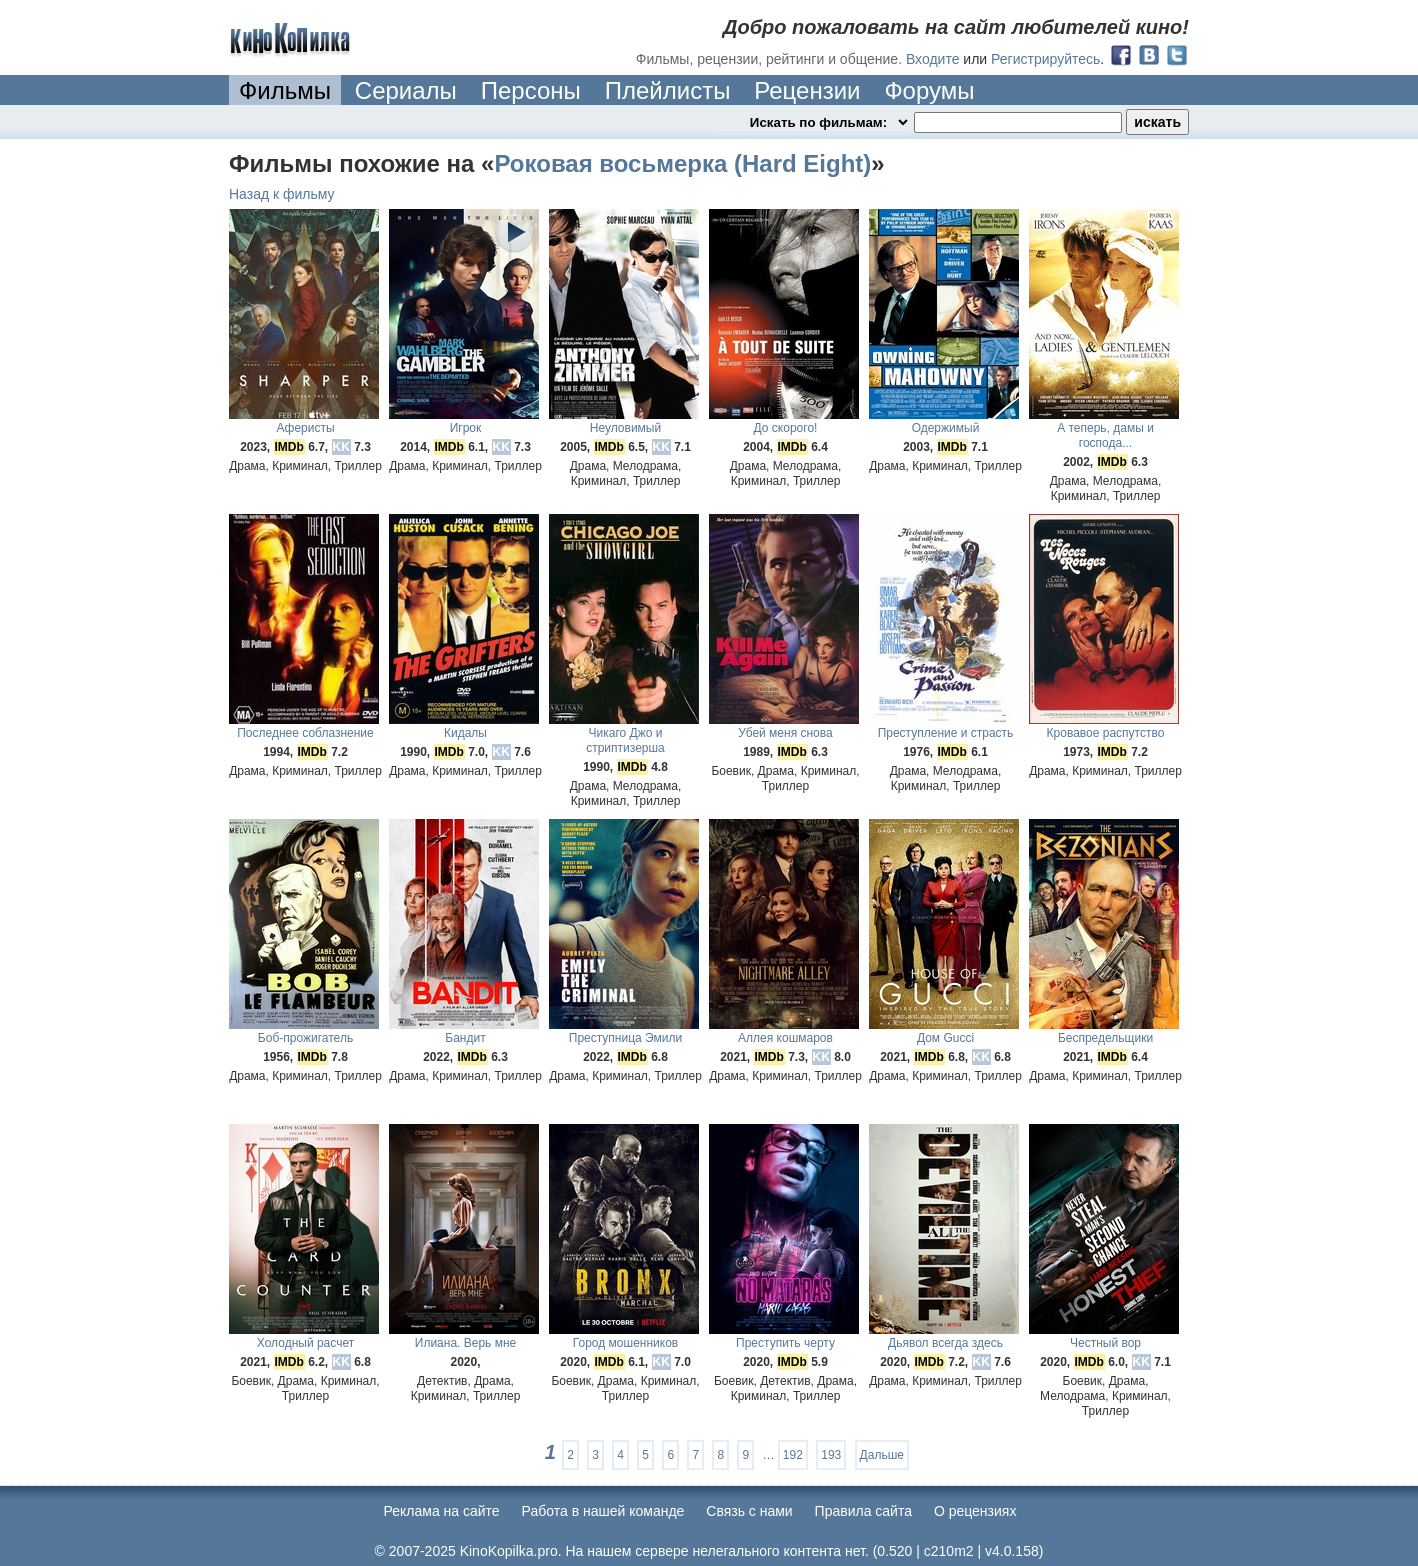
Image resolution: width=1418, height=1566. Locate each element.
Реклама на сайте (442, 1511)
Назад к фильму (282, 194)
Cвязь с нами (749, 1511)
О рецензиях (975, 1511)
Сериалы (406, 90)
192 (793, 1455)
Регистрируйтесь (1045, 59)
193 (831, 1455)
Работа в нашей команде (603, 1511)
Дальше (882, 1455)
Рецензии (807, 90)
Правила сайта (863, 1511)
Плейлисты (668, 90)
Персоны (531, 90)
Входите (933, 59)
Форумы (929, 90)
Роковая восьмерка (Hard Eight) (682, 163)
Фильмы (285, 90)
